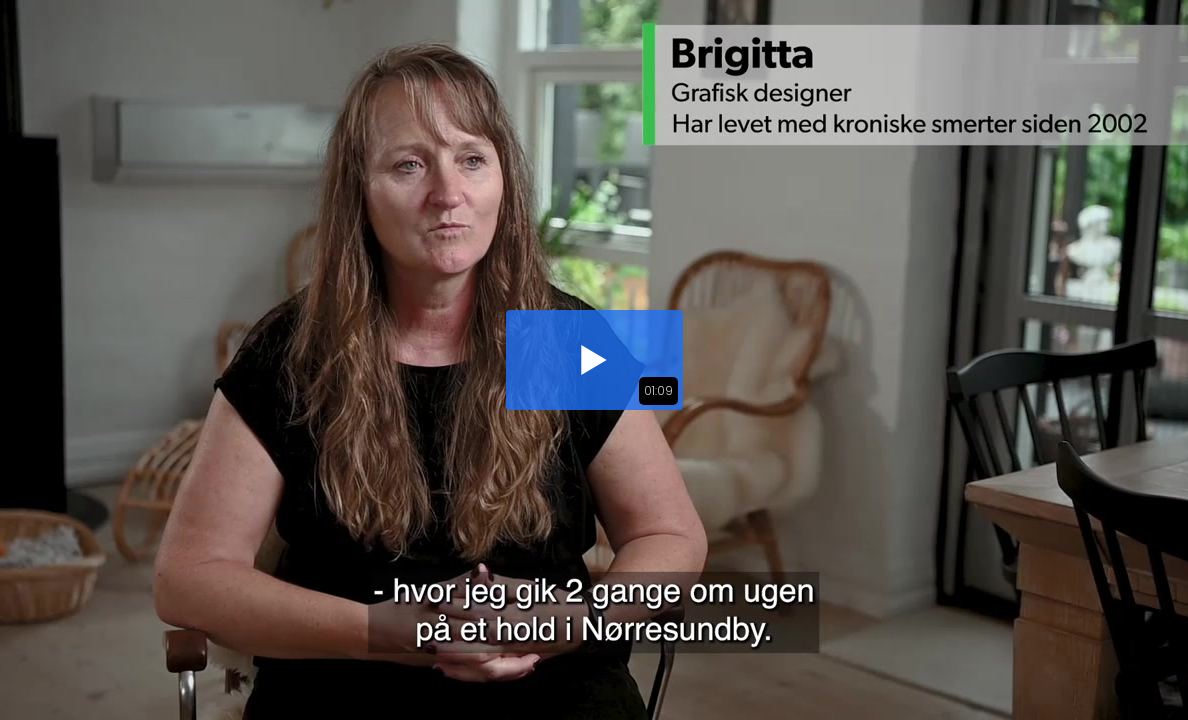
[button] (594, 360)
